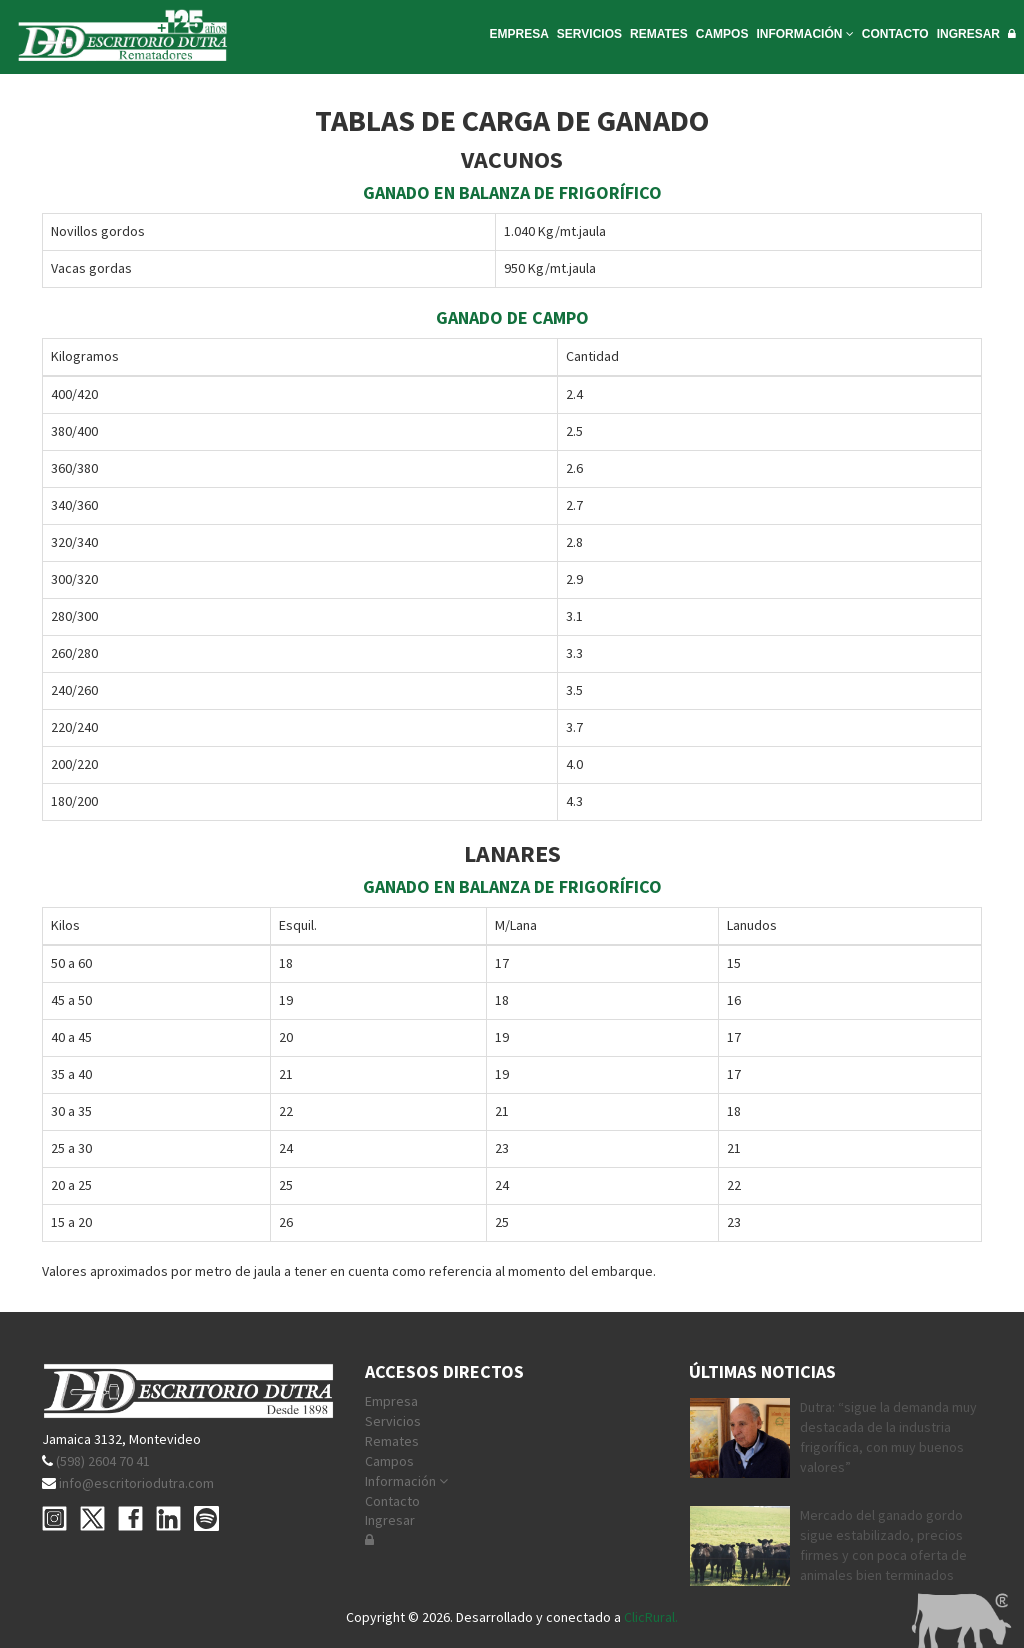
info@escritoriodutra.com (136, 1483)
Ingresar (390, 1520)
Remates (392, 1441)
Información (406, 1481)
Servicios (393, 1421)
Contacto (392, 1501)
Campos (389, 1461)
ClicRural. (651, 1617)
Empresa (391, 1401)
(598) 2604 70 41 (103, 1461)
